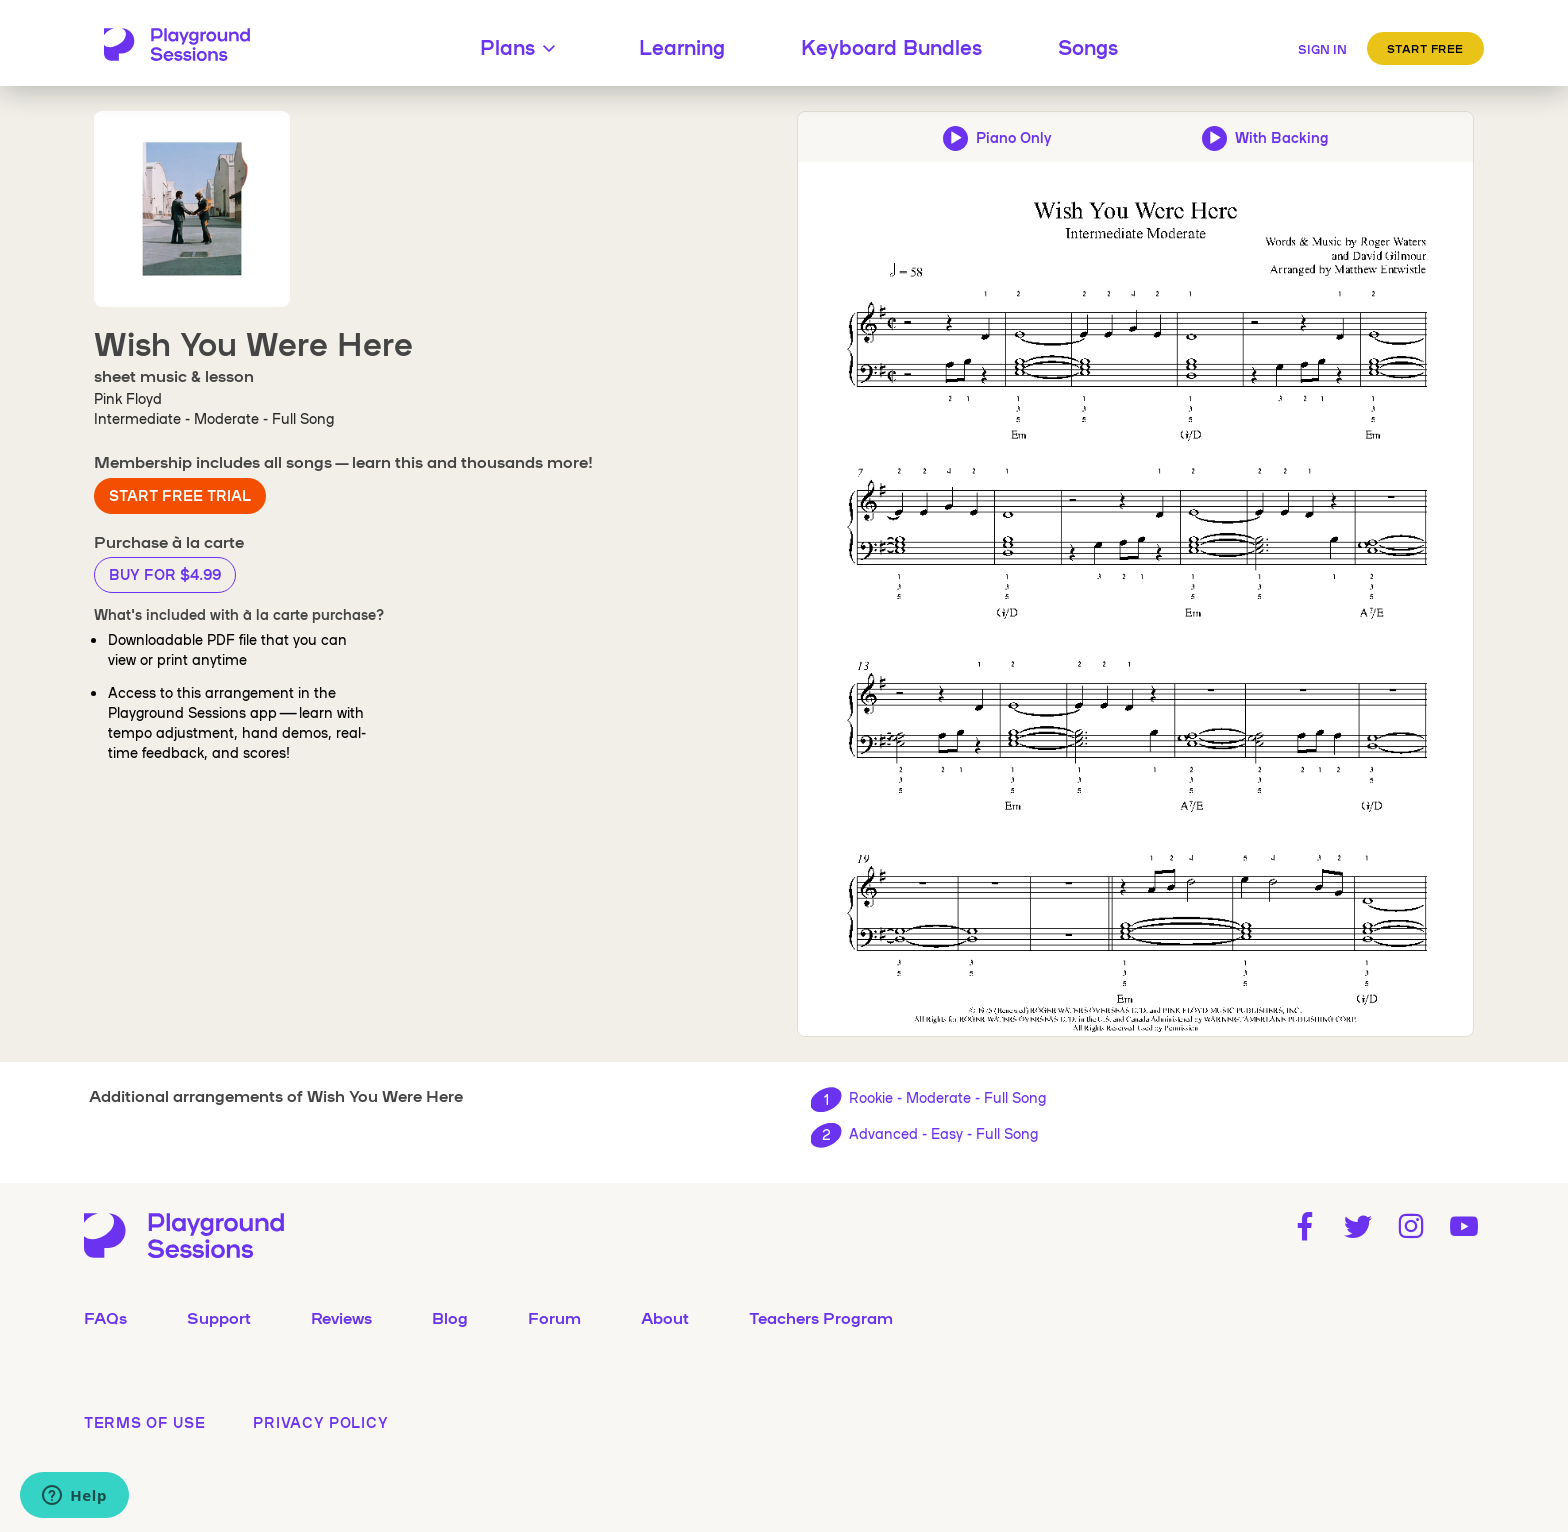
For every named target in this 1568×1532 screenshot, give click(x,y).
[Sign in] (1322, 46)
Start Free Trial (180, 495)
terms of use (144, 1422)
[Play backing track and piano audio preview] (1265, 137)
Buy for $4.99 (165, 574)
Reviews (341, 1317)
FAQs (105, 1317)
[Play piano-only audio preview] (997, 137)
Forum (554, 1317)
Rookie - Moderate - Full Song (947, 1097)
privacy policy (320, 1422)
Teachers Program (821, 1317)
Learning (682, 46)
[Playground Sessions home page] (177, 46)
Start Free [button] (1426, 48)
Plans (521, 46)
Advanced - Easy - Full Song (943, 1133)
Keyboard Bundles (891, 46)
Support (219, 1317)
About (665, 1317)
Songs (1088, 46)
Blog (450, 1317)
